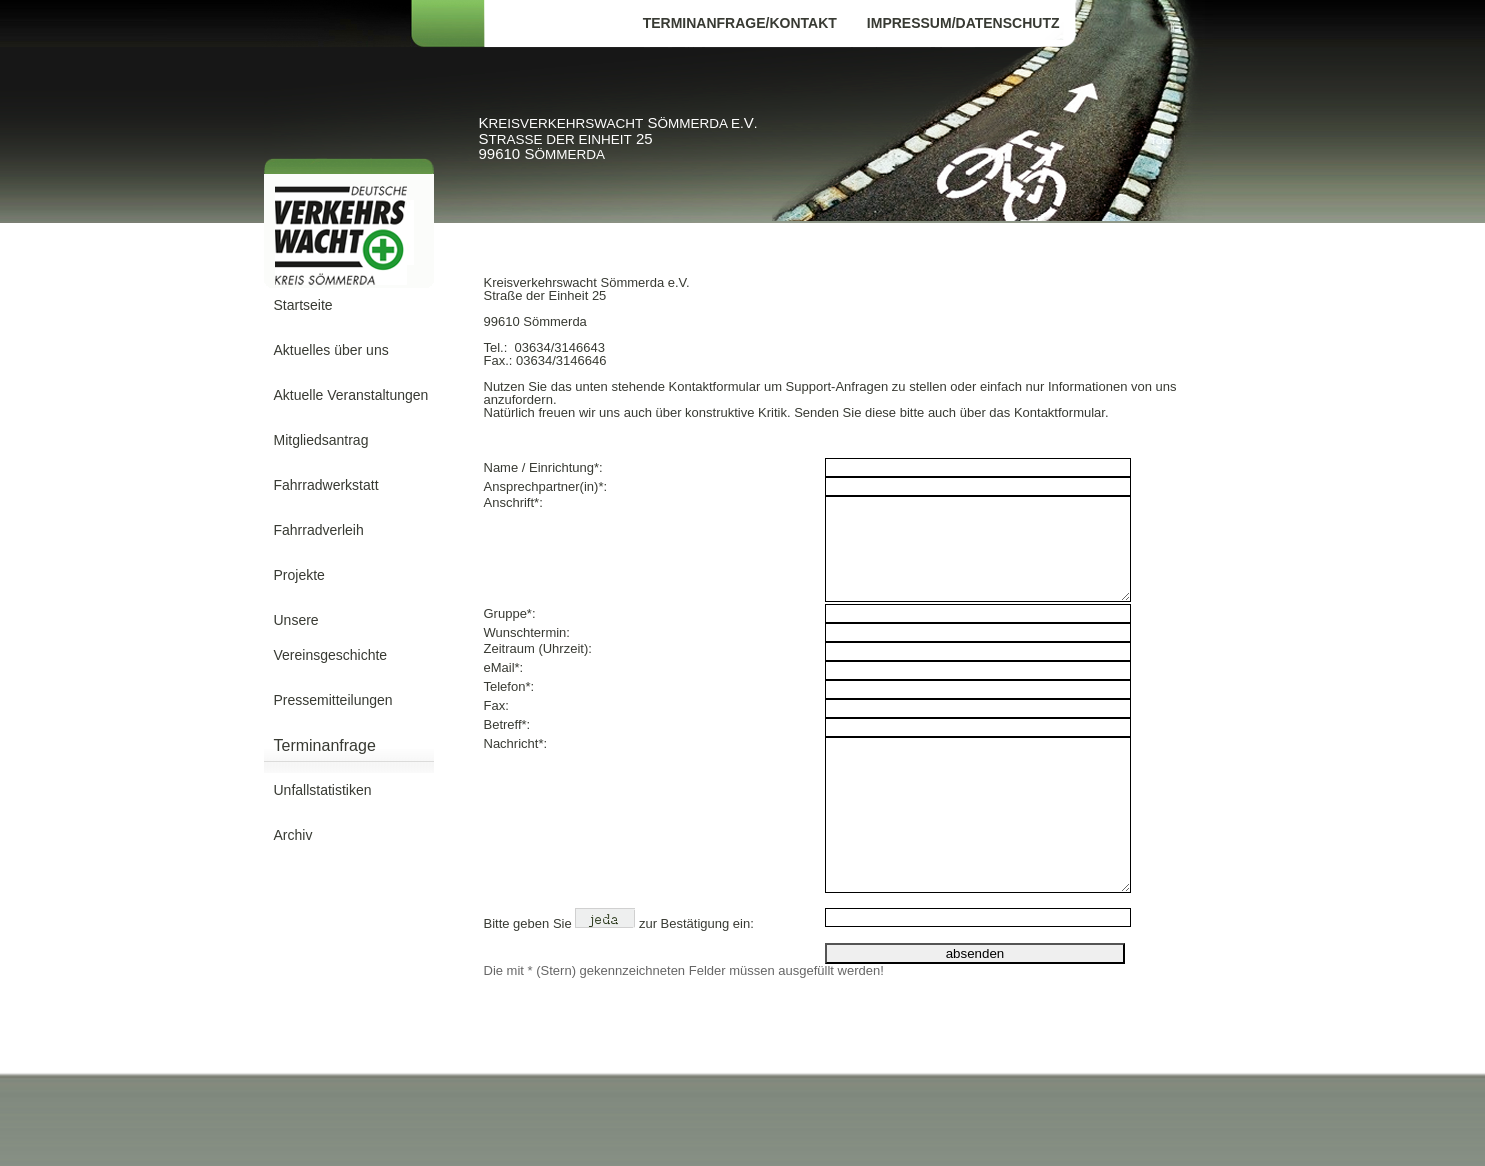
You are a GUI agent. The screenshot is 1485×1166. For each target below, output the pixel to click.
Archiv (293, 835)
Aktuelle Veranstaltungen (351, 395)
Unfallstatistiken (323, 790)
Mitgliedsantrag (321, 440)
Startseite (303, 305)
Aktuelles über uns (331, 350)
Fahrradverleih (319, 530)
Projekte (299, 575)
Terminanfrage (325, 745)
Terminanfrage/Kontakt (740, 23)
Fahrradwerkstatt (326, 485)
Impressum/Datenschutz (963, 23)
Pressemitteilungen (333, 700)
